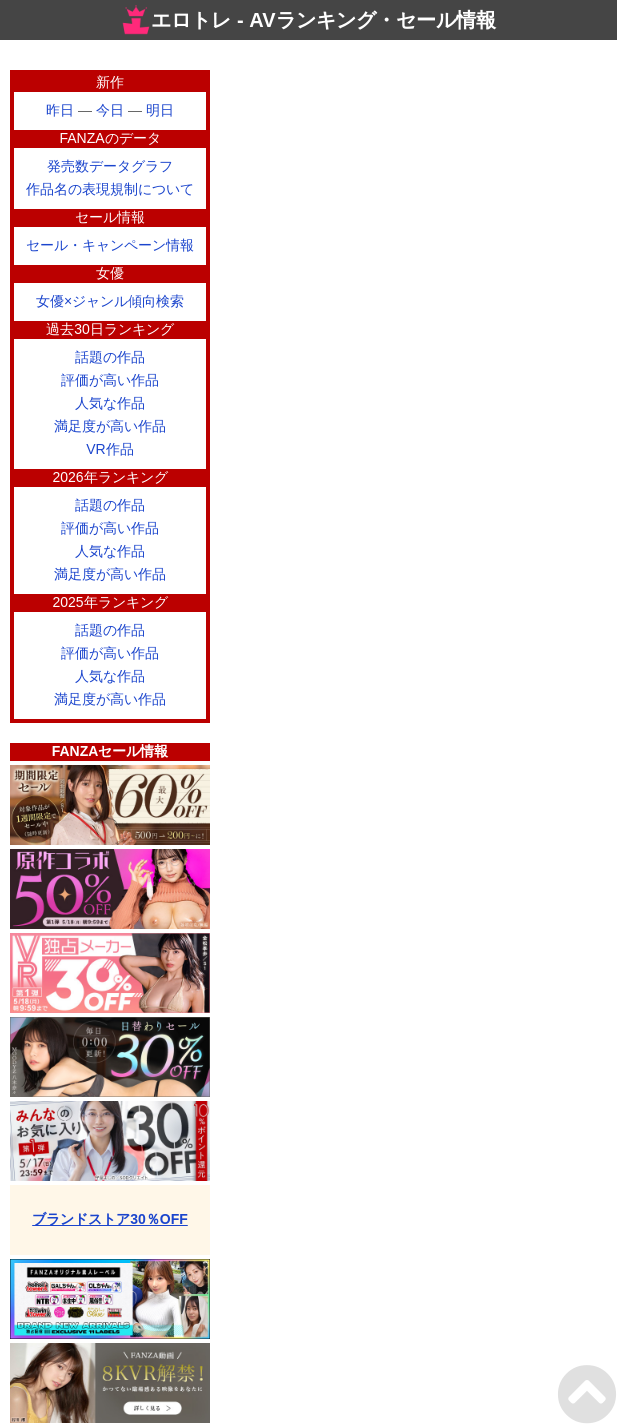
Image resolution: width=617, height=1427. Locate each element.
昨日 (60, 110)
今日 (110, 110)
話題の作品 (110, 357)
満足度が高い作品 (110, 426)
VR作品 (109, 449)
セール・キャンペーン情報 (110, 245)
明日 (160, 110)
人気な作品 (110, 403)
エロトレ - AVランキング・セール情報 (308, 20)
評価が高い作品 (110, 380)
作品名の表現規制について (110, 189)
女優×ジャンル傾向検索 (110, 301)
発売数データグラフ (110, 166)
